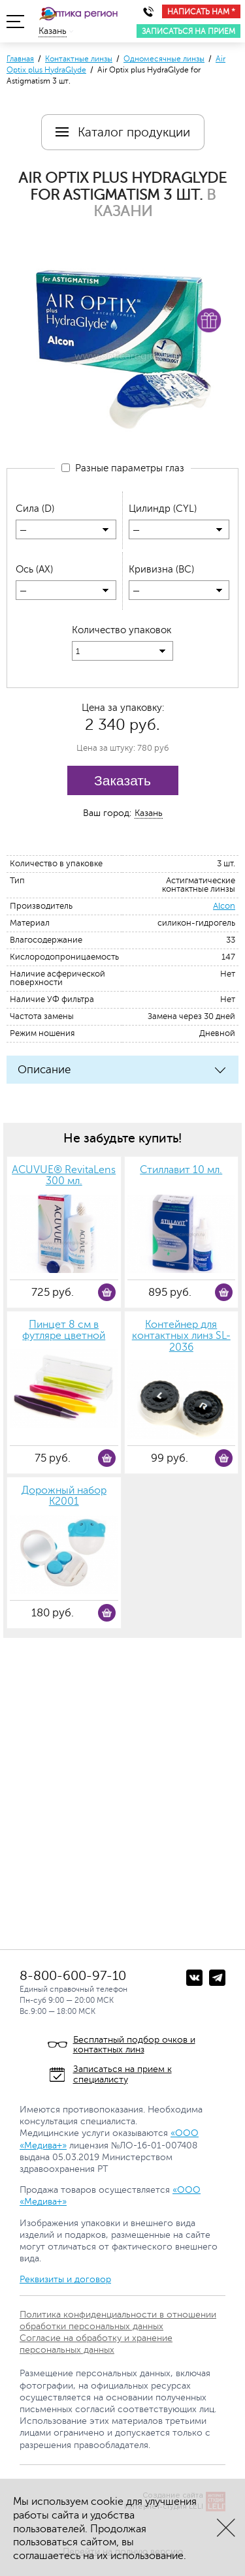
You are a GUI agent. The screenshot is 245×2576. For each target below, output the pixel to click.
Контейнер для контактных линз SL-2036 (181, 1336)
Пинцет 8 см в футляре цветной (63, 1330)
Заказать (122, 780)
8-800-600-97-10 (73, 1975)
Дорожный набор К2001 (64, 1496)
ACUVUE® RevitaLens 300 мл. (64, 1176)
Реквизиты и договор (65, 2279)
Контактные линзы (78, 58)
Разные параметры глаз (122, 468)
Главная (20, 58)
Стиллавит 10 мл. (181, 1170)
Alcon (224, 906)
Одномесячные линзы (163, 58)
